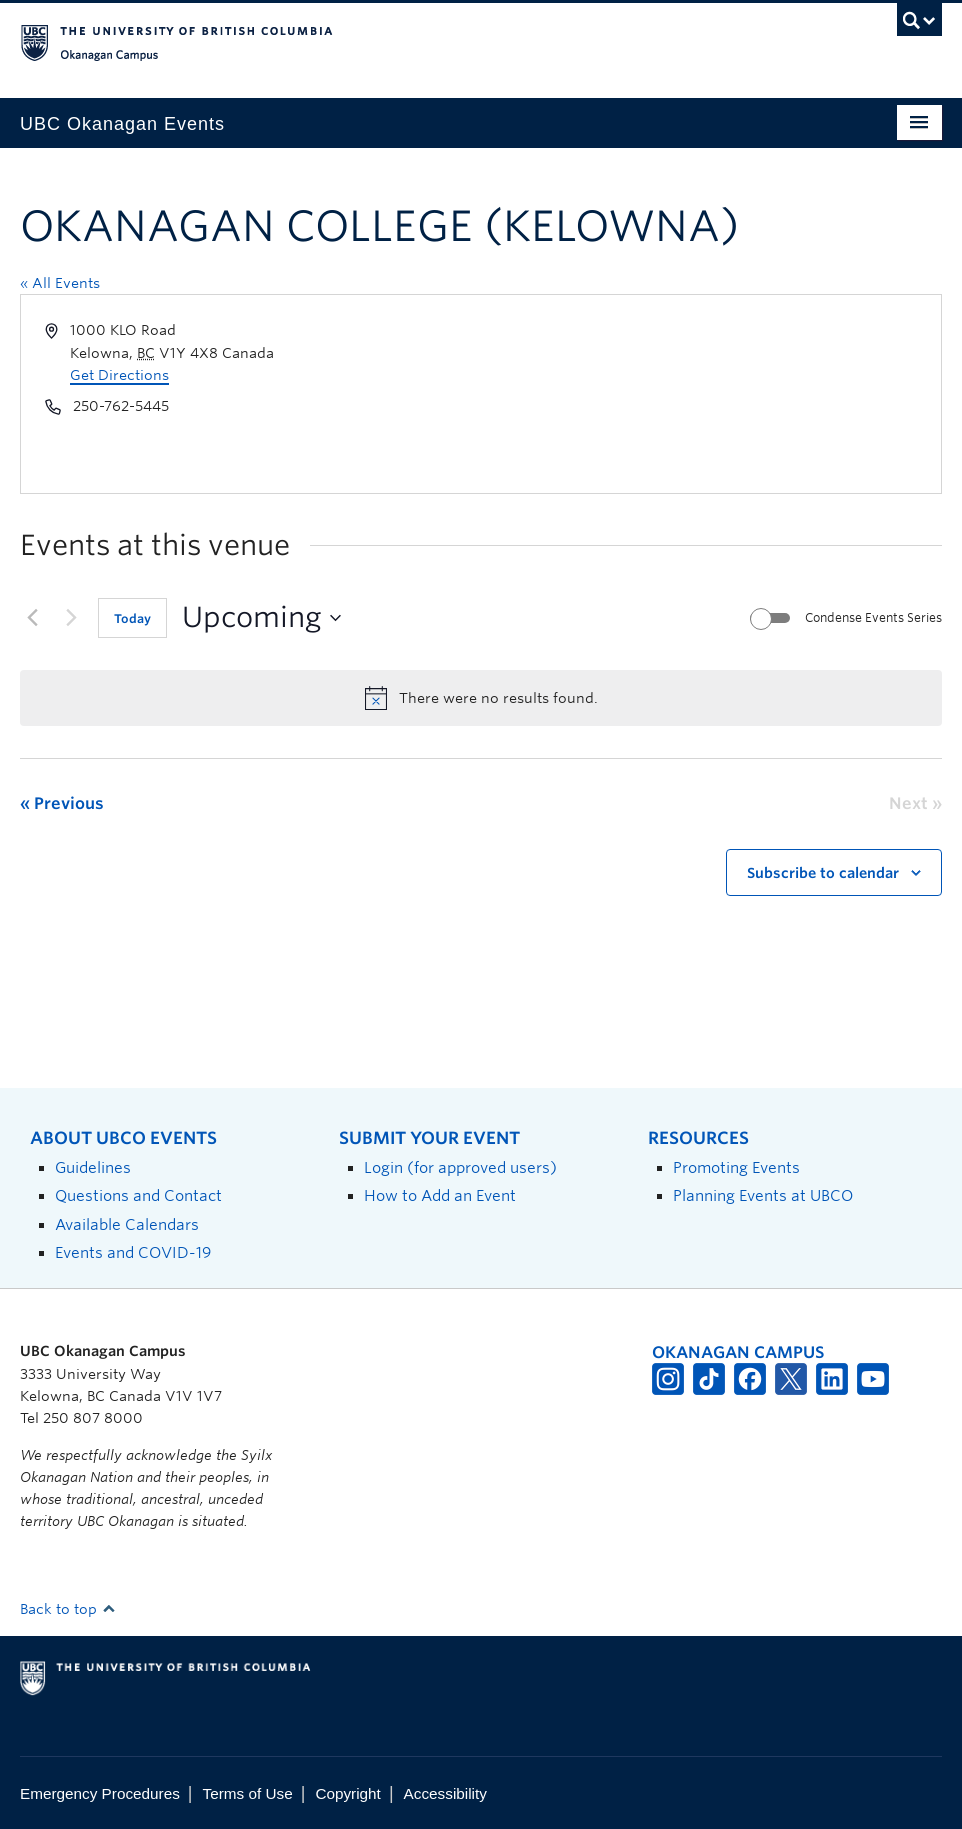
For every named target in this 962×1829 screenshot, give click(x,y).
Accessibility (445, 1793)
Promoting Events (736, 1167)
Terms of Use (248, 1793)
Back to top (68, 1609)
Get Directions (119, 375)
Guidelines (93, 1167)
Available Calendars (127, 1224)
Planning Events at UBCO (763, 1195)
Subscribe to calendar (823, 873)
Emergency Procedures (100, 1793)
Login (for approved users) (460, 1167)
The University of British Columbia (412, 41)
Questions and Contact (138, 1195)
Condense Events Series (873, 617)
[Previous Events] (32, 618)
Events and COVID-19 (133, 1252)
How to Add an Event (440, 1195)
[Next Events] (71, 618)
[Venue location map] (709, 394)
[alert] (481, 698)
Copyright (347, 1793)
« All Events (60, 283)
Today (132, 618)
